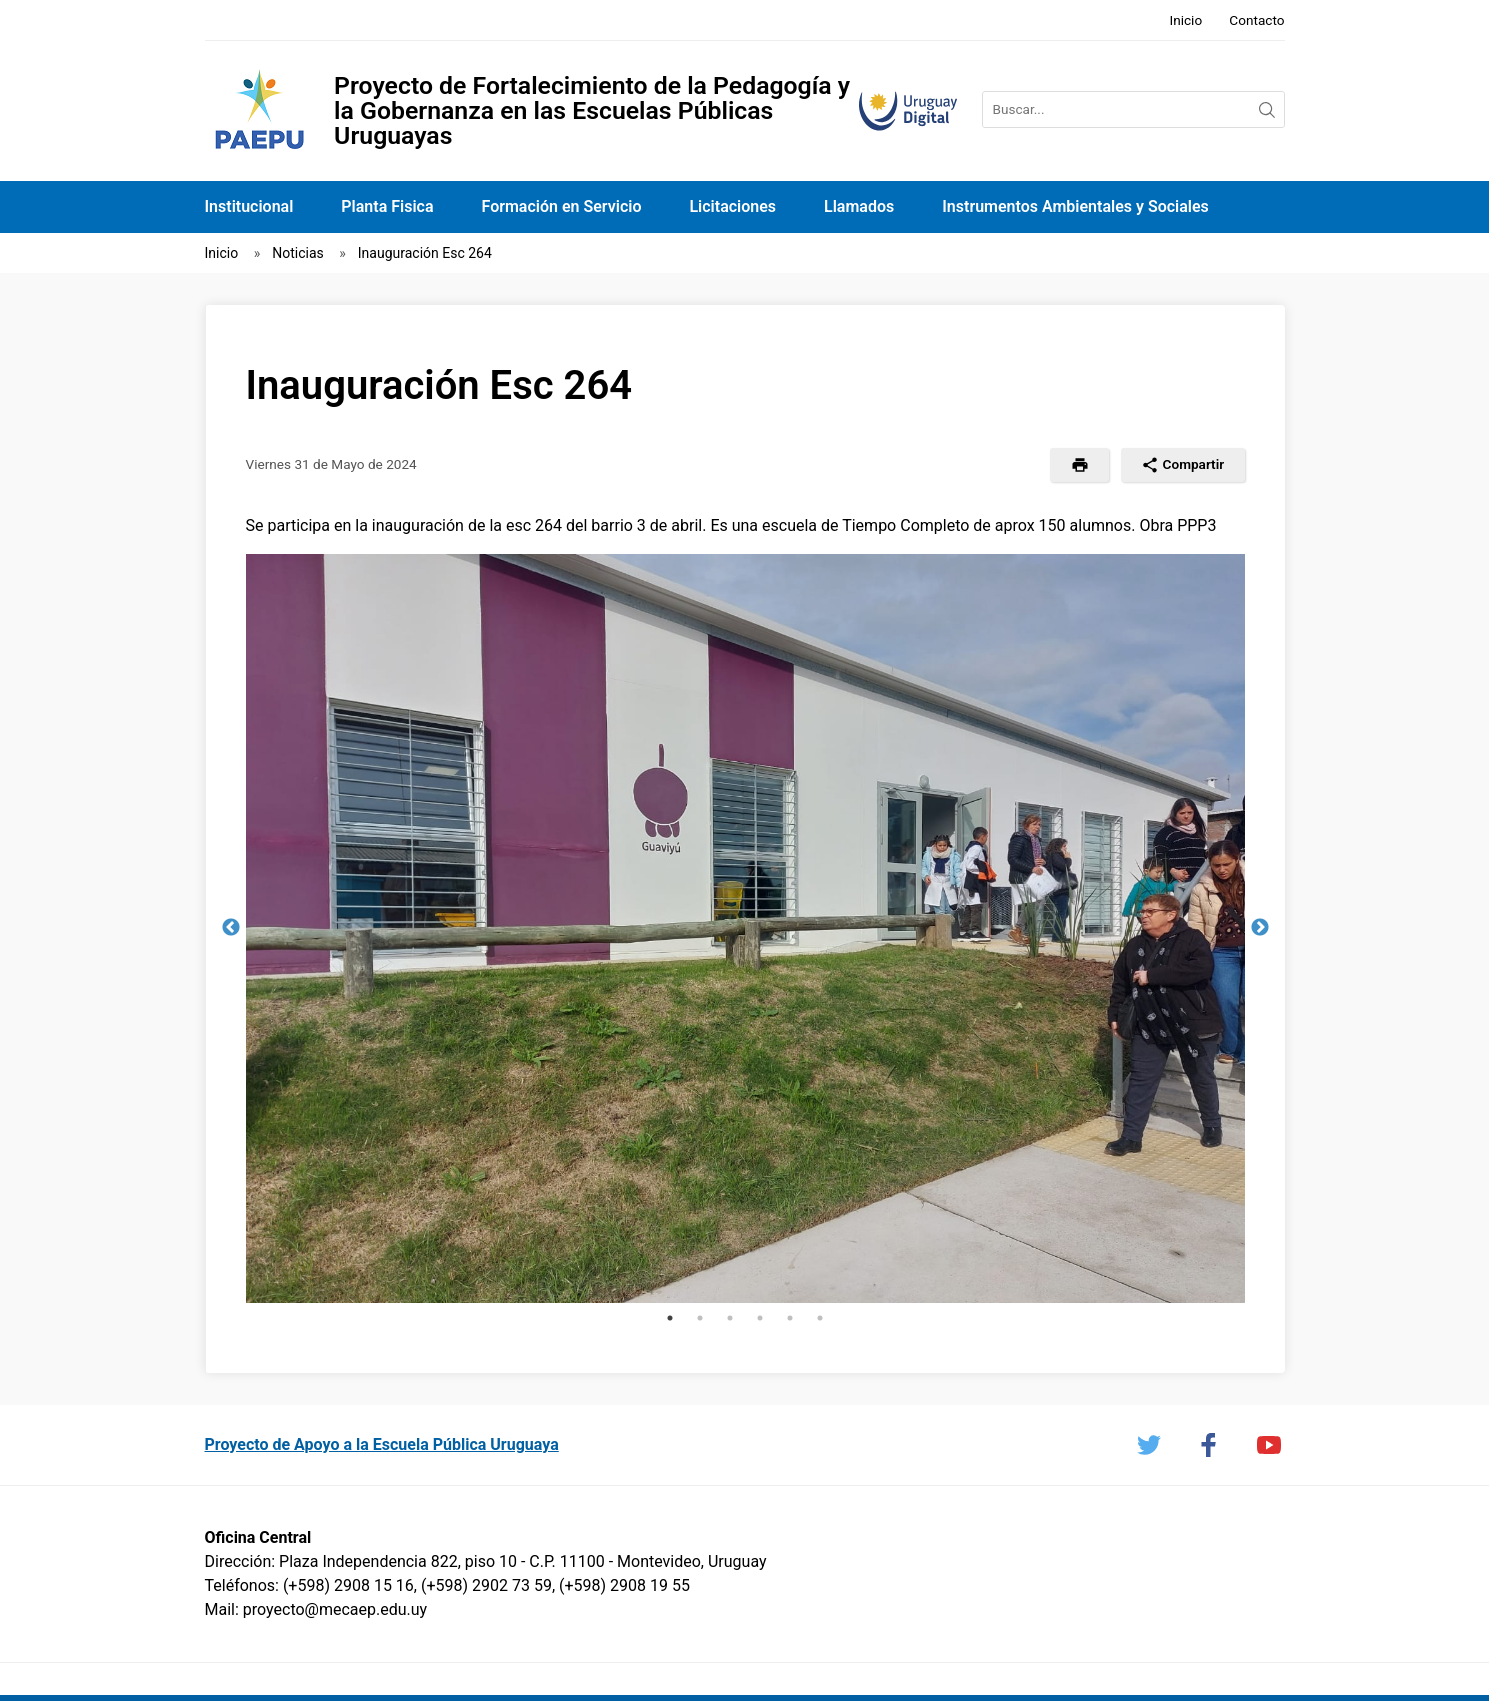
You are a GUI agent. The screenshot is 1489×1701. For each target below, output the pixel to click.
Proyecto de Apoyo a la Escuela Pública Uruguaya (382, 1444)
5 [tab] (790, 1318)
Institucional (249, 206)
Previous (231, 928)
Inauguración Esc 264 (425, 253)
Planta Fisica (387, 206)
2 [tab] (700, 1318)
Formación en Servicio (562, 206)
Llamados (859, 206)
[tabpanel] (745, 928)
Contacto (1256, 20)
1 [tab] (670, 1318)
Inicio (1185, 20)
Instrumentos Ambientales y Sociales (1075, 206)
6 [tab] (820, 1318)
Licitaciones (732, 206)
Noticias (298, 253)
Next (1260, 928)
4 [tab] (760, 1318)
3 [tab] (730, 1318)
